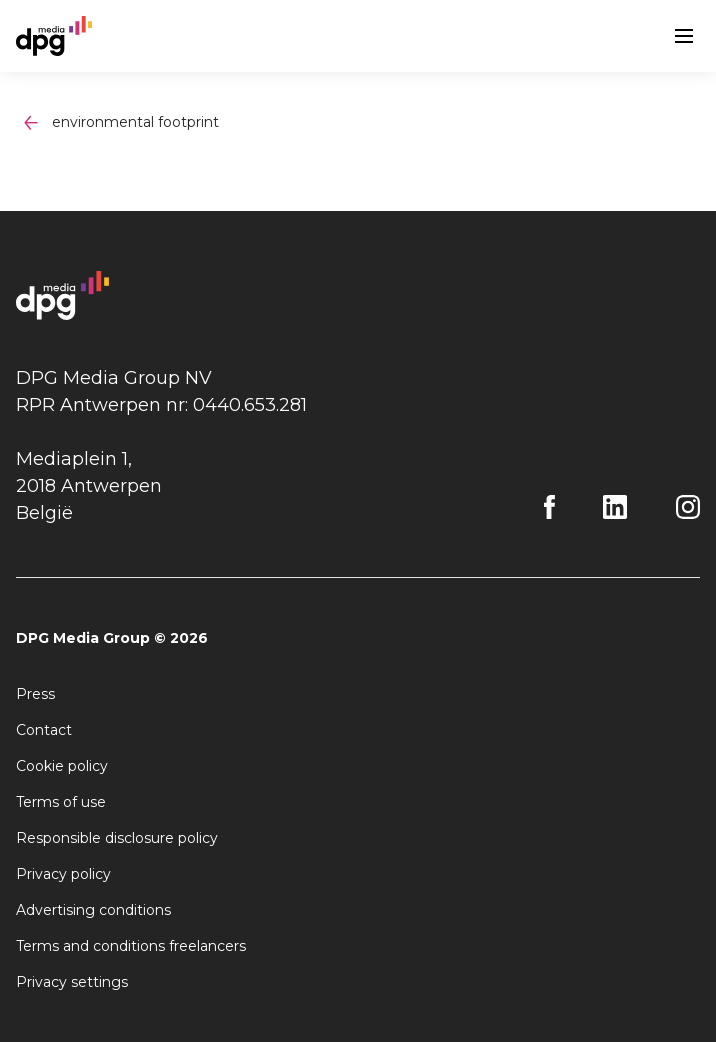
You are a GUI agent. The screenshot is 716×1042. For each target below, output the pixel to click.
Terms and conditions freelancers (131, 946)
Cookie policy (62, 766)
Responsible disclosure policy (117, 838)
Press (35, 694)
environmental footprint (135, 122)
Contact (44, 730)
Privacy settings (72, 982)
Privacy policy (63, 874)
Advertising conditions (93, 910)
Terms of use (61, 802)
